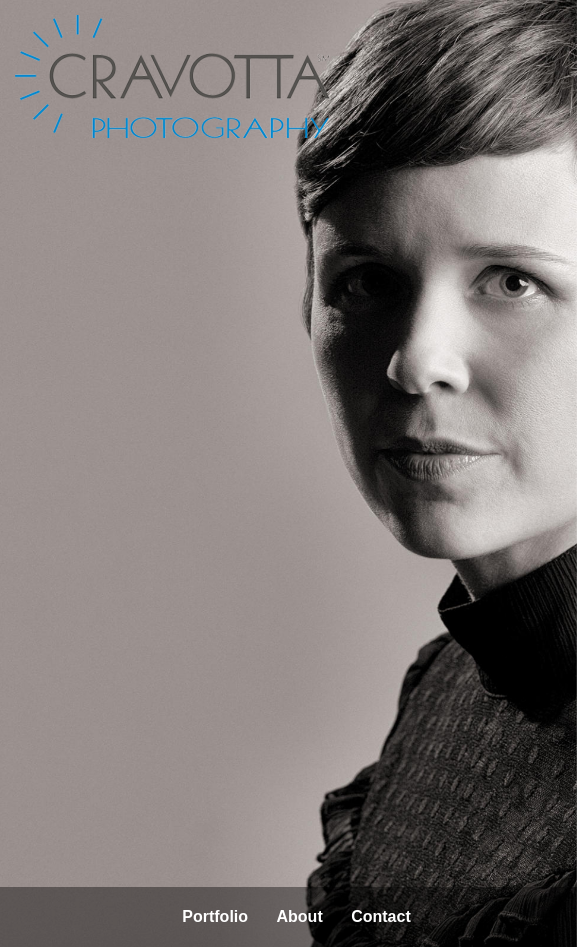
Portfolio (215, 916)
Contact (381, 916)
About (300, 916)
